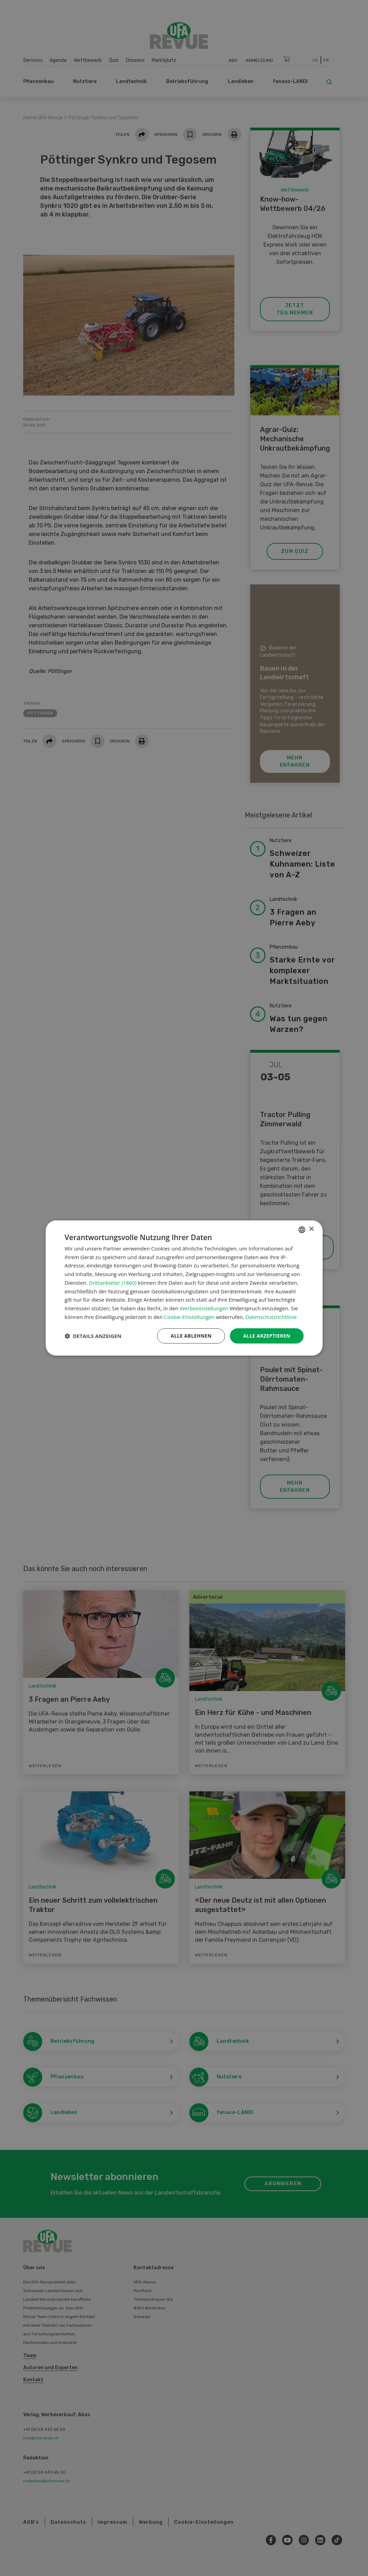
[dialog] (184, 1288)
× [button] (311, 1229)
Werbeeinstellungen (204, 1308)
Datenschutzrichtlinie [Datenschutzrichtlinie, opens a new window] (271, 1316)
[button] (93, 1336)
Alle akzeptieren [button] (266, 1335)
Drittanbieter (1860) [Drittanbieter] (112, 1282)
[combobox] (301, 1229)
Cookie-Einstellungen (189, 1316)
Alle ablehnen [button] (191, 1335)
